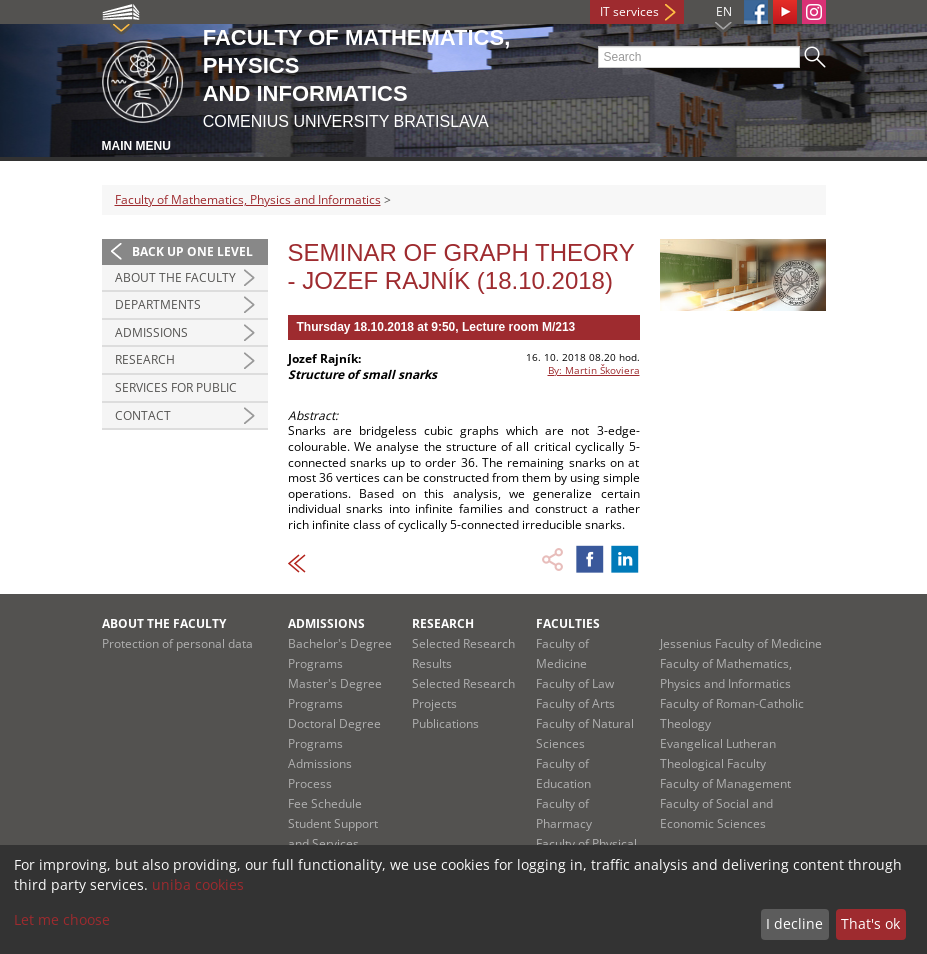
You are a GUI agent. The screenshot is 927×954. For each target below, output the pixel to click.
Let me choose (62, 919)
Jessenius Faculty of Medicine (741, 643)
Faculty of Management (725, 783)
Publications (445, 723)
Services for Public (176, 387)
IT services (629, 11)
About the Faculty (175, 277)
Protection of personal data (177, 643)
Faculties (568, 623)
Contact (143, 415)
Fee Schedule (325, 803)
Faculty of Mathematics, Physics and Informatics (248, 199)
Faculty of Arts (575, 703)
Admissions (151, 332)
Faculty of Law (575, 683)
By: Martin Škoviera (594, 370)
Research (145, 359)
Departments (158, 304)
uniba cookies (198, 884)
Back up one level (192, 251)
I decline (794, 923)
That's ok (870, 923)
